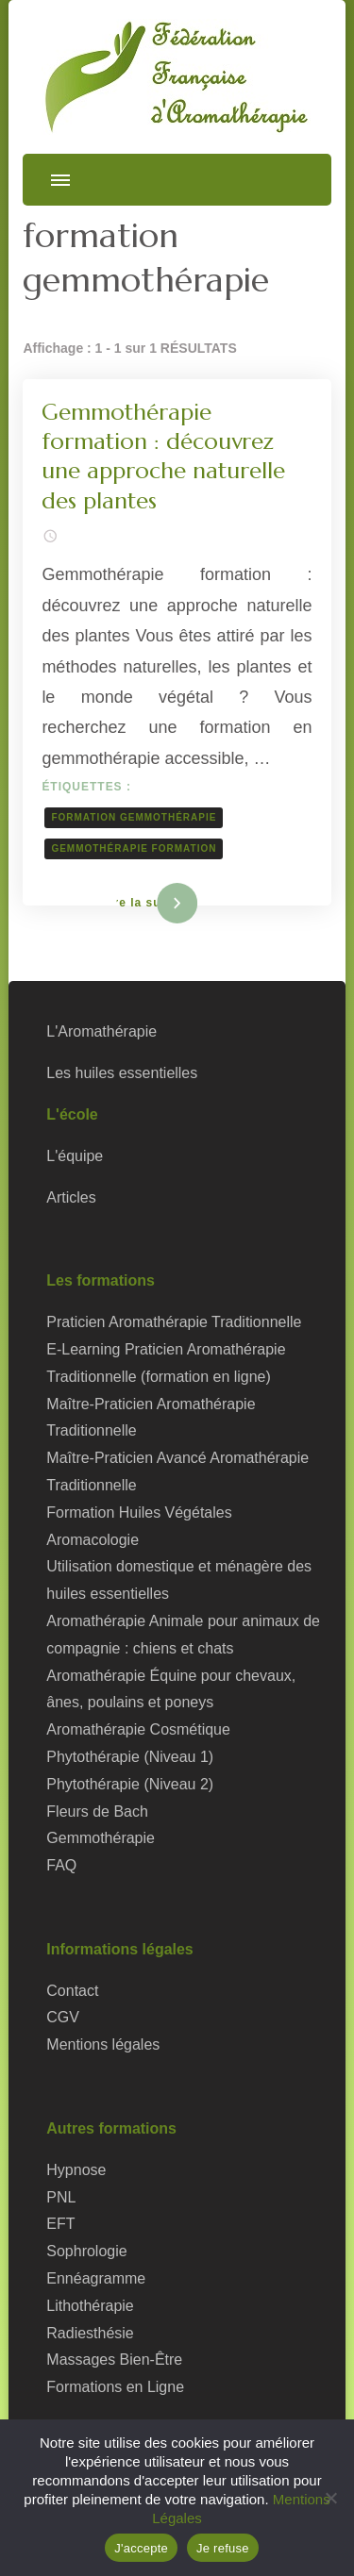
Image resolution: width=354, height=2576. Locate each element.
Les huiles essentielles (121, 1073)
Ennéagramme (95, 2278)
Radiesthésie (89, 2333)
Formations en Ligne (115, 2387)
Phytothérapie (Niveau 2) (129, 1784)
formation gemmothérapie (133, 817)
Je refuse (222, 2548)
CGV (62, 2017)
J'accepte (141, 2548)
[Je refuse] (330, 2497)
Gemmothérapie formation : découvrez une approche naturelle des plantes (163, 456)
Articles (70, 1197)
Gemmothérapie (100, 1838)
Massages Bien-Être (114, 2360)
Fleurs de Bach (97, 1811)
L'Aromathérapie (101, 1031)
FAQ (61, 1865)
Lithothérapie (89, 2306)
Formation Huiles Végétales (138, 1512)
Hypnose (76, 2170)
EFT (60, 2224)
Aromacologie (92, 1540)
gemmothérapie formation (133, 848)
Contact (72, 1991)
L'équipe (74, 1156)
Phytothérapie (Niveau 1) (129, 1757)
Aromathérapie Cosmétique (138, 1729)
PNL (61, 2197)
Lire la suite (145, 902)
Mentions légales (103, 2044)
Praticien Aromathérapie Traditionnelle (173, 1322)
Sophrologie (86, 2251)
